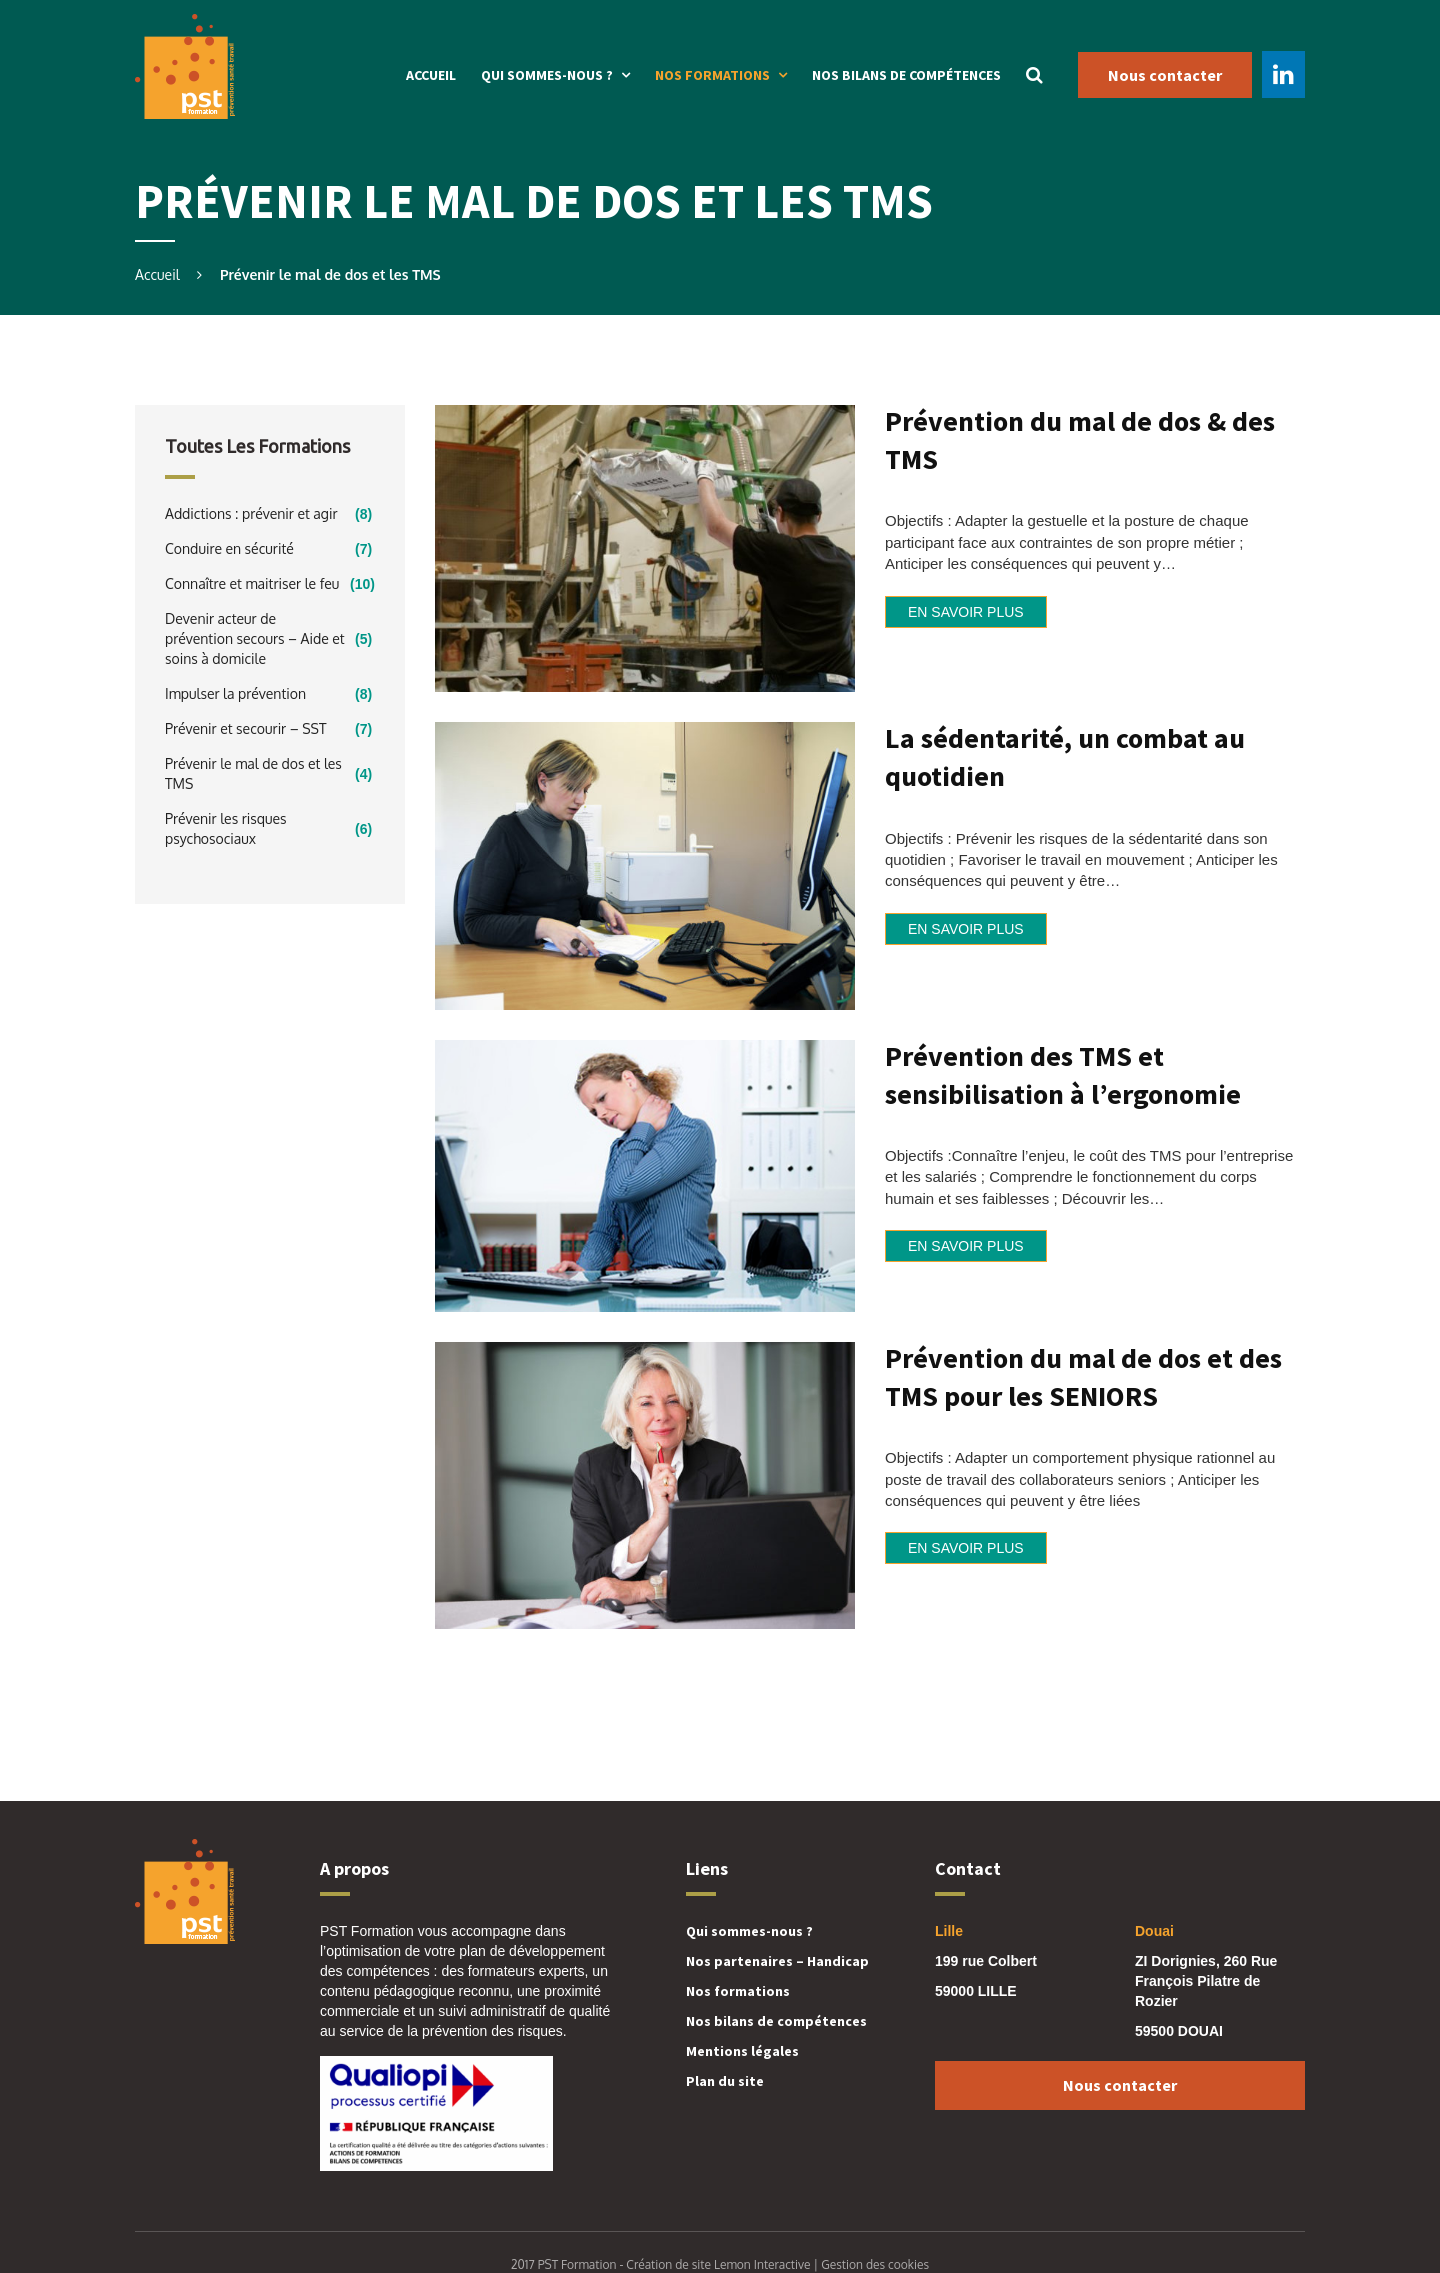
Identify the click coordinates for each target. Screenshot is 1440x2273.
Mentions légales (742, 2051)
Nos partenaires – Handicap (777, 1961)
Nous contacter (1165, 75)
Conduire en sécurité (229, 548)
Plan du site (725, 2081)
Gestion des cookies (875, 2264)
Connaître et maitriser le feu (252, 583)
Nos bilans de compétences (906, 75)
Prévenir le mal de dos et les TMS (253, 773)
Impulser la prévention (235, 693)
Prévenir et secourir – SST (246, 728)
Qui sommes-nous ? (547, 75)
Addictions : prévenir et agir (251, 513)
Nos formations (712, 75)
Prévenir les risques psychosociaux (226, 828)
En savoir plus (966, 612)
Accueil (431, 75)
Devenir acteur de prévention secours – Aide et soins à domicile (255, 638)
